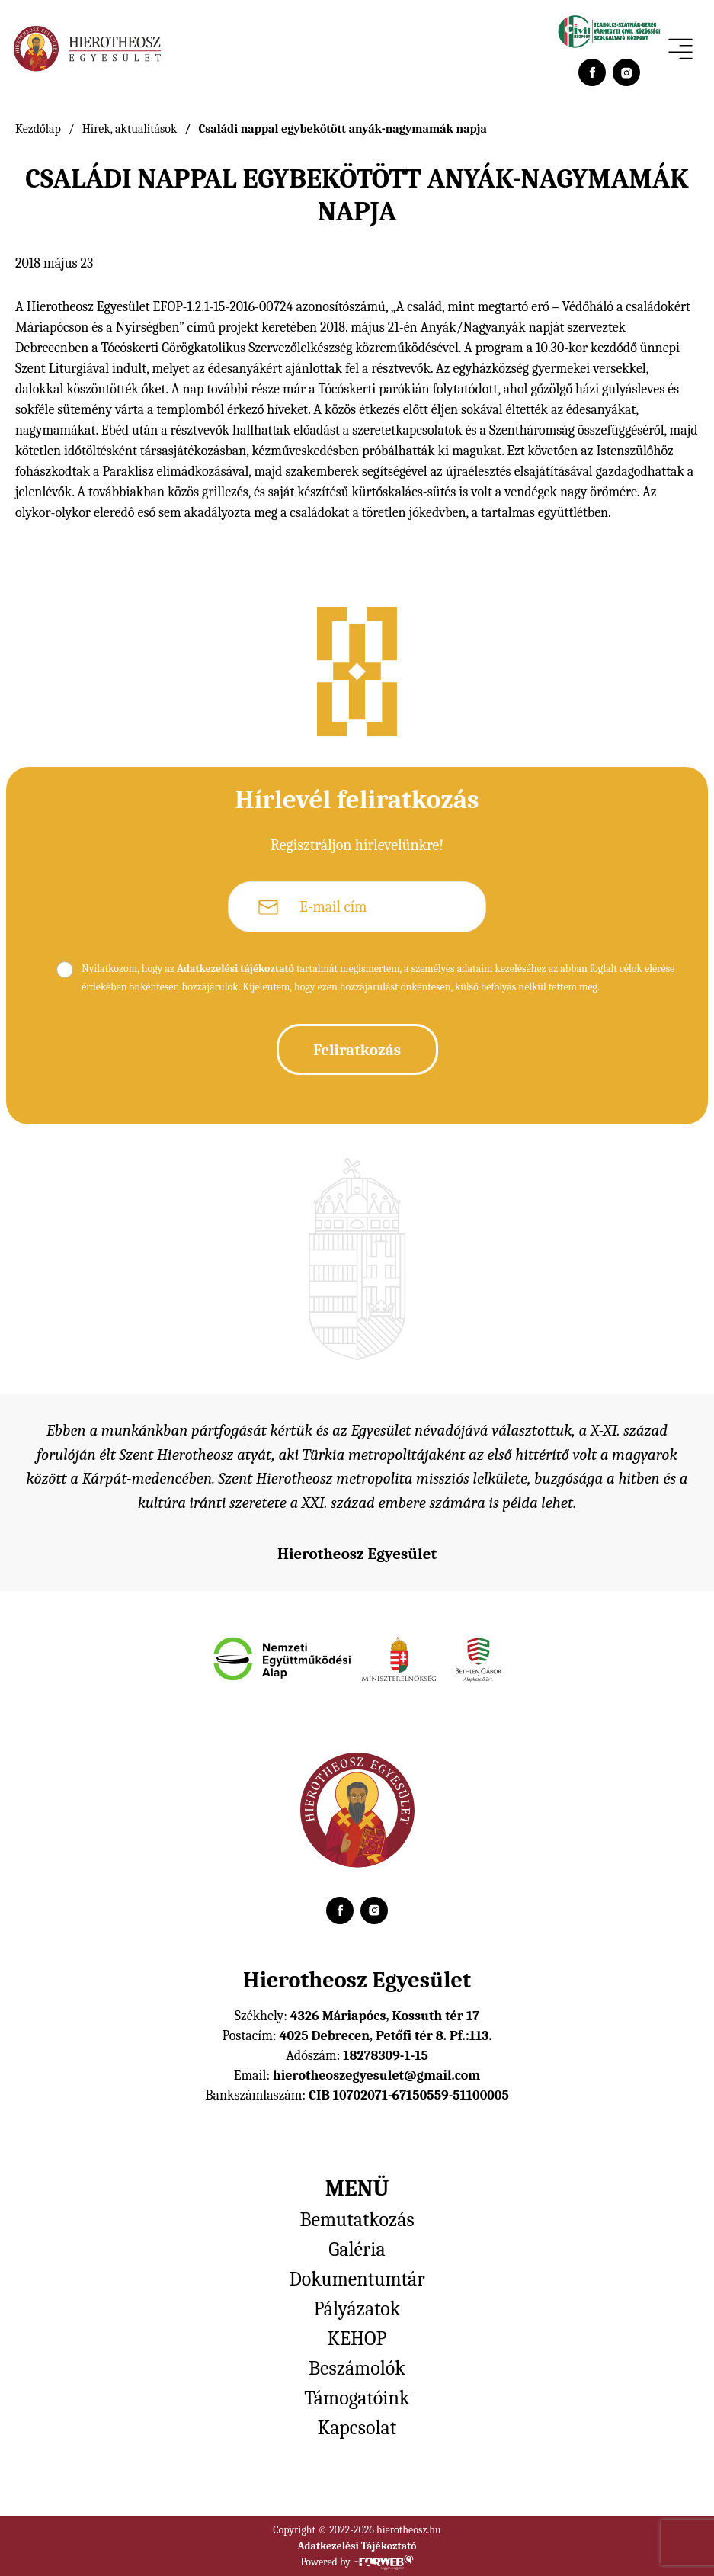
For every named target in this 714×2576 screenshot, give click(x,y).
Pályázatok (357, 2309)
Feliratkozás (357, 1050)
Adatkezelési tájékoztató (235, 968)
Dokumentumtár (356, 2279)
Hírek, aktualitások (130, 129)
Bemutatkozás (356, 2220)
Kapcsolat (357, 2428)
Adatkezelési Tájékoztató (357, 2545)
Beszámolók (357, 2368)
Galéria (356, 2249)
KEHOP (357, 2338)
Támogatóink (356, 2398)
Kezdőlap (38, 129)
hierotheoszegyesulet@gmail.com (376, 2076)
